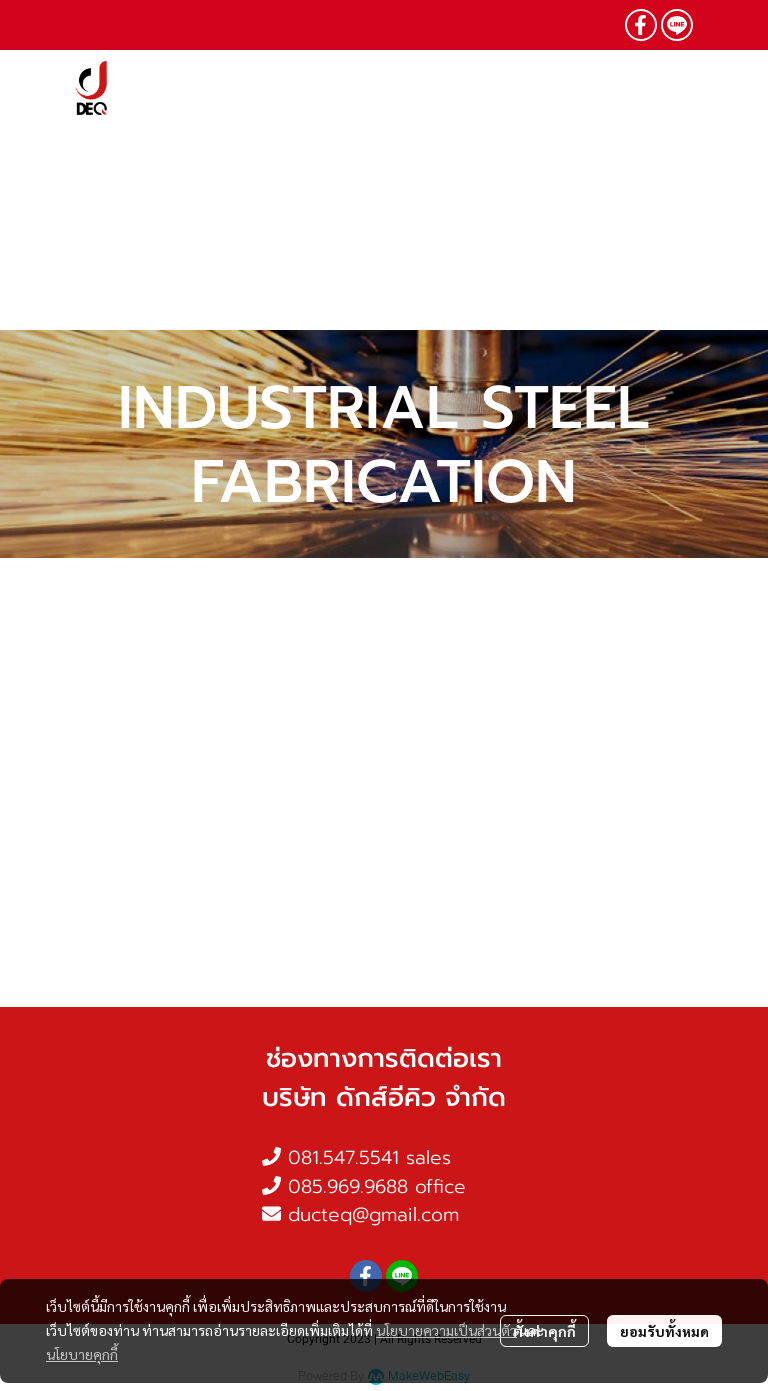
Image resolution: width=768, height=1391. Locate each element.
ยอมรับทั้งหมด (664, 1331)
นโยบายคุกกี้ (82, 1354)
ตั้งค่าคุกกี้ (544, 1331)
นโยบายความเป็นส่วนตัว (446, 1330)
